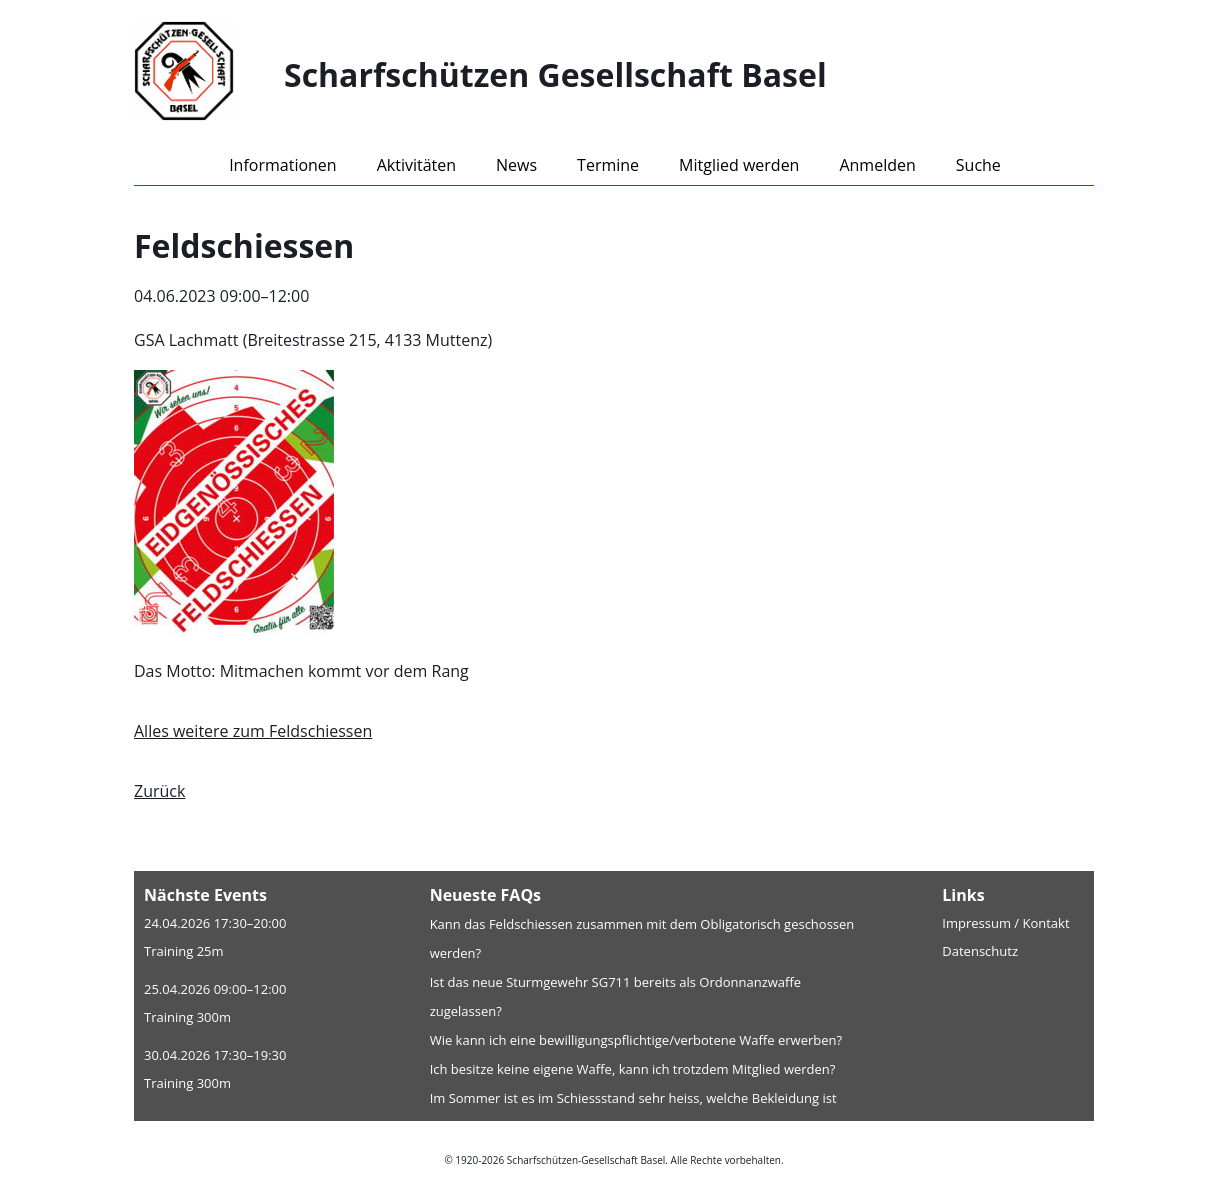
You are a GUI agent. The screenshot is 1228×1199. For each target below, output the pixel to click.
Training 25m (184, 951)
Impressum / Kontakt (1005, 923)
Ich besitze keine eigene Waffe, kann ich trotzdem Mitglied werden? (633, 1069)
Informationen (283, 165)
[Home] (209, 75)
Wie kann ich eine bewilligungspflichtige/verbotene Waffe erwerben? (636, 1040)
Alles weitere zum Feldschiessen (253, 731)
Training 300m (187, 1017)
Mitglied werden (739, 165)
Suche (978, 165)
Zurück (159, 791)
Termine (608, 165)
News (516, 165)
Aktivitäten (416, 165)
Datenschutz (980, 951)
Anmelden (877, 165)
